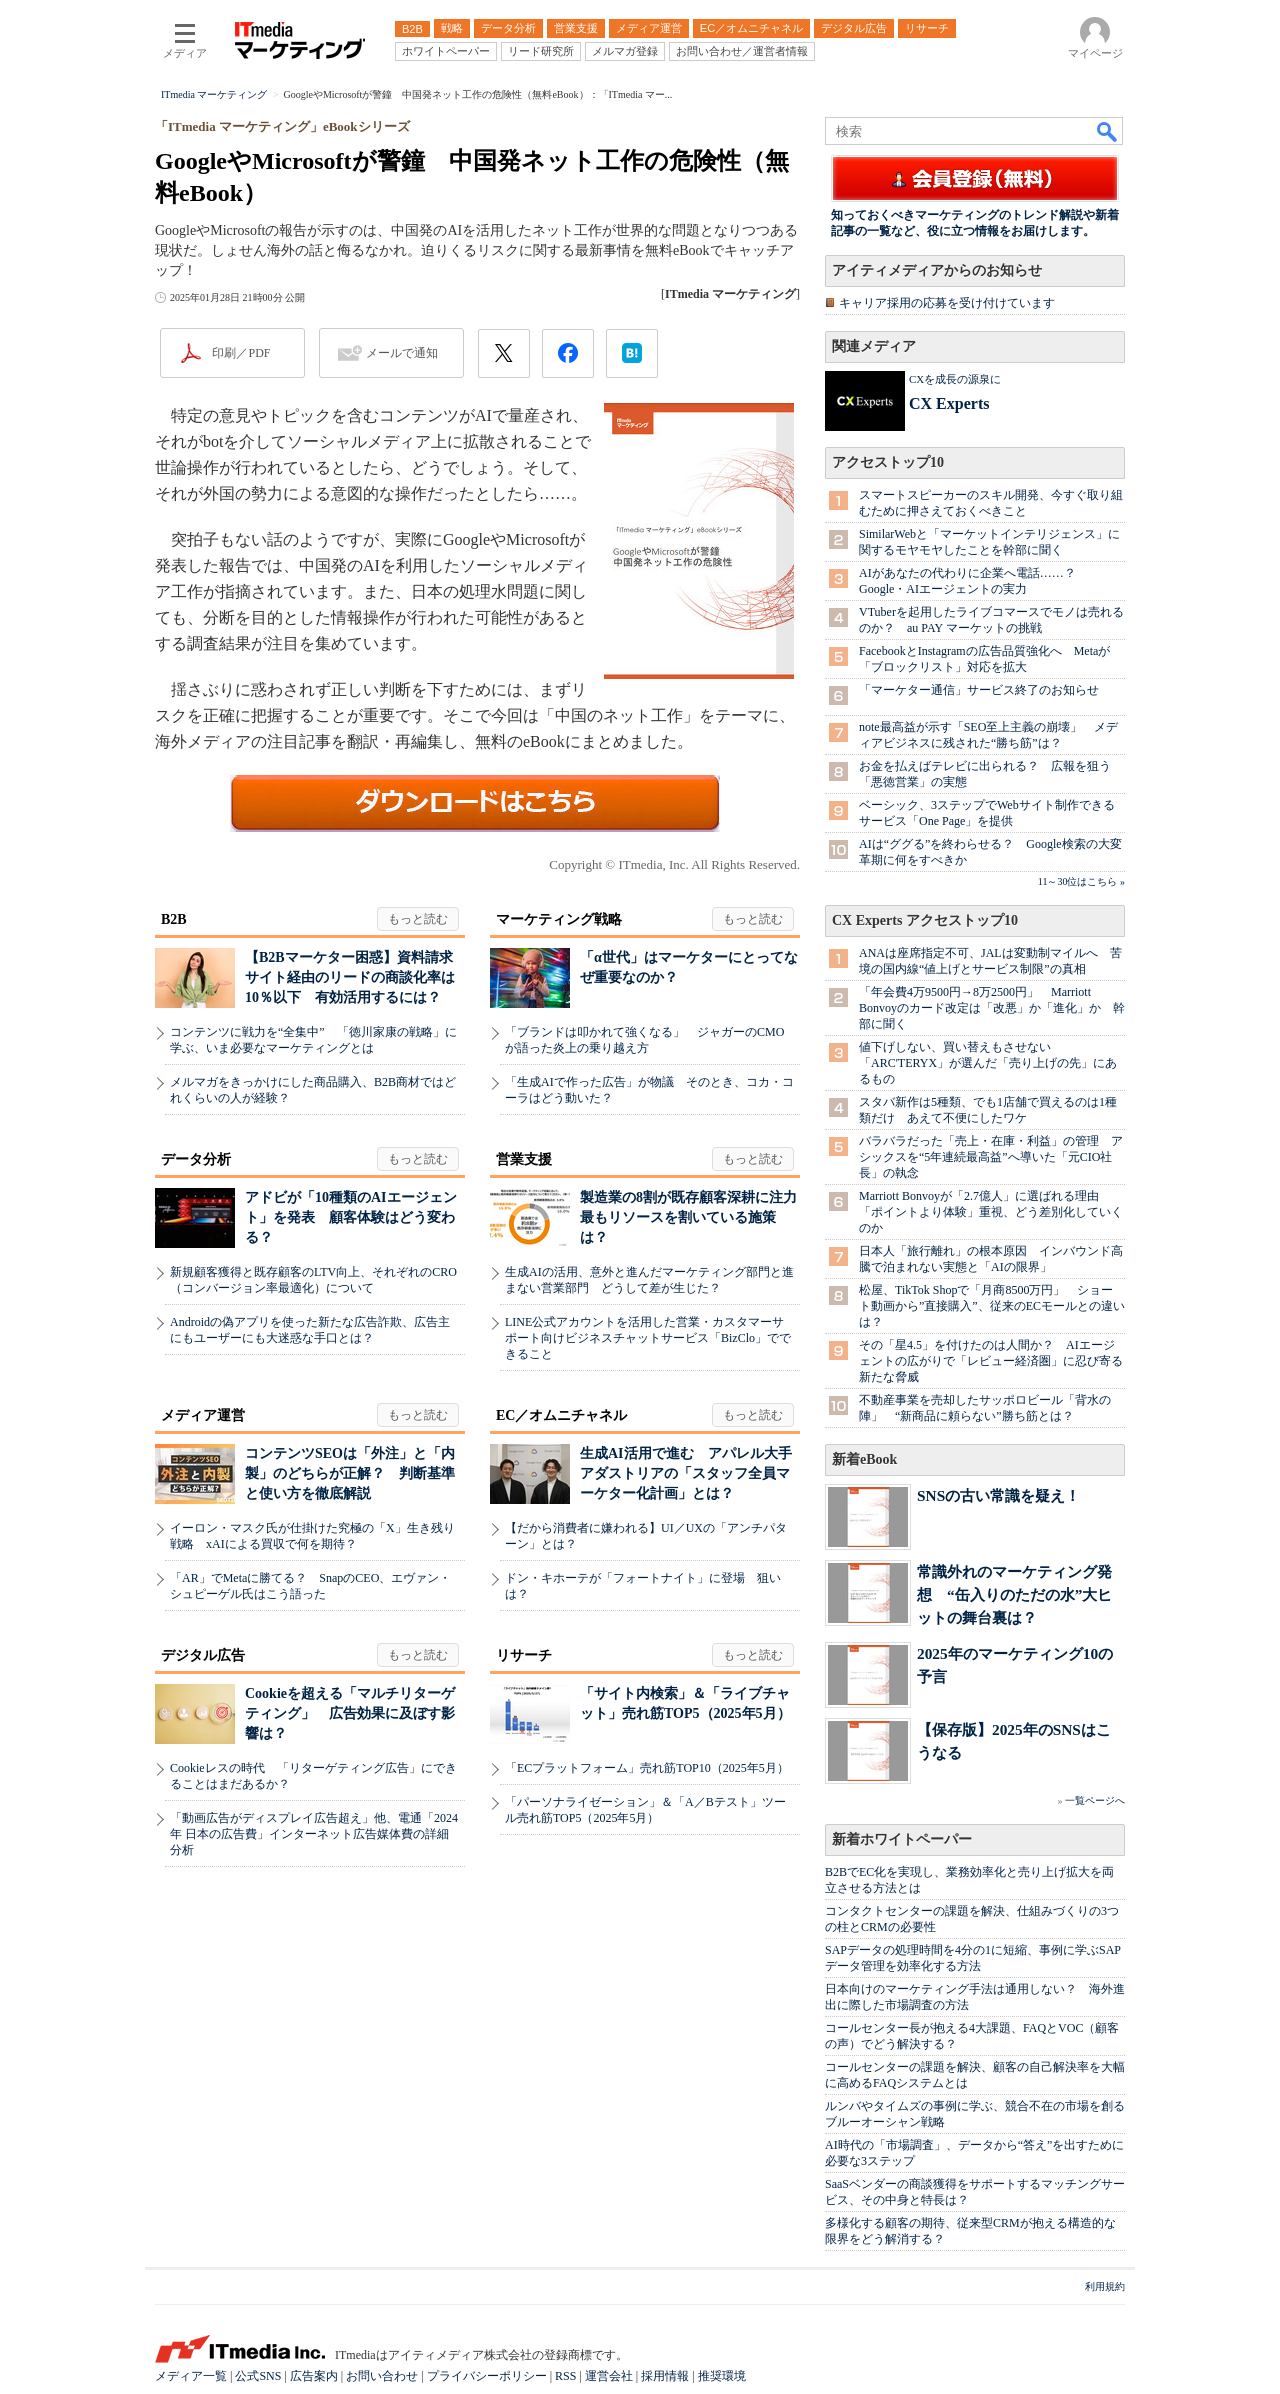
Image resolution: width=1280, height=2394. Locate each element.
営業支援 (524, 1159)
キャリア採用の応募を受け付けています (947, 303)
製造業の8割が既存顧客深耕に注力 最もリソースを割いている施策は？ (695, 1217)
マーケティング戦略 (559, 919)
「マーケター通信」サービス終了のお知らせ (979, 690)
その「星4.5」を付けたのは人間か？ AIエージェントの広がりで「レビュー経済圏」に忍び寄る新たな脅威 (991, 1361)
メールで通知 (402, 353)
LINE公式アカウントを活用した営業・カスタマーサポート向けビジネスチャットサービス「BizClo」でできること (648, 1338)
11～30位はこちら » (1081, 881)
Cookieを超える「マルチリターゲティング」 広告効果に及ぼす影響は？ (350, 1713)
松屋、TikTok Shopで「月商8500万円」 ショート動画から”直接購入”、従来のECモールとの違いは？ (992, 1306)
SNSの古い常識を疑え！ (998, 1495)
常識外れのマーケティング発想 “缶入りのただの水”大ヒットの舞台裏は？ (1014, 1594)
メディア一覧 (191, 2376)
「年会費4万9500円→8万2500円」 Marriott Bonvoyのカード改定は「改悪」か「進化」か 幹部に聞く (992, 1008)
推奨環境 (722, 2376)
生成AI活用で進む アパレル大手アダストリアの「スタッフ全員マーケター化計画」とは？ (686, 1473)
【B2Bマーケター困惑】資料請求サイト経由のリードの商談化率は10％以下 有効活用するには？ (350, 977)
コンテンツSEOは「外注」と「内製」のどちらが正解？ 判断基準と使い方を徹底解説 (350, 1473)
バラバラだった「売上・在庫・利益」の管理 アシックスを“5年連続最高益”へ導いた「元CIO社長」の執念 (991, 1157)
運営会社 (609, 2376)
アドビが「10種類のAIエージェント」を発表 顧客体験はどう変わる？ (351, 1217)
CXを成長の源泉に (955, 379)
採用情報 (665, 2376)
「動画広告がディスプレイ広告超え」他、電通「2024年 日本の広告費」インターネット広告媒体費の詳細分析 (314, 1834)
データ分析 (196, 1159)
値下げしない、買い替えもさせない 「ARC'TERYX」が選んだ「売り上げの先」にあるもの (988, 1063)
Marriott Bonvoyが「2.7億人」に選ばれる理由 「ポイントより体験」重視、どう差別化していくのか (991, 1212)
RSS (565, 2376)
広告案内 (314, 2376)
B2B (174, 919)
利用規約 (1105, 2286)
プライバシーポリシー (487, 2376)
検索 (1108, 131)
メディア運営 (203, 1415)
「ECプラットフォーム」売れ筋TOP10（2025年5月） (647, 1768)
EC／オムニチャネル (561, 1415)
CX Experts (949, 403)
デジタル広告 (203, 1655)
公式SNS (258, 2376)
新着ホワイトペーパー (902, 1839)
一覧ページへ (1095, 1800)
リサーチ (524, 1655)
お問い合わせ (382, 2376)
